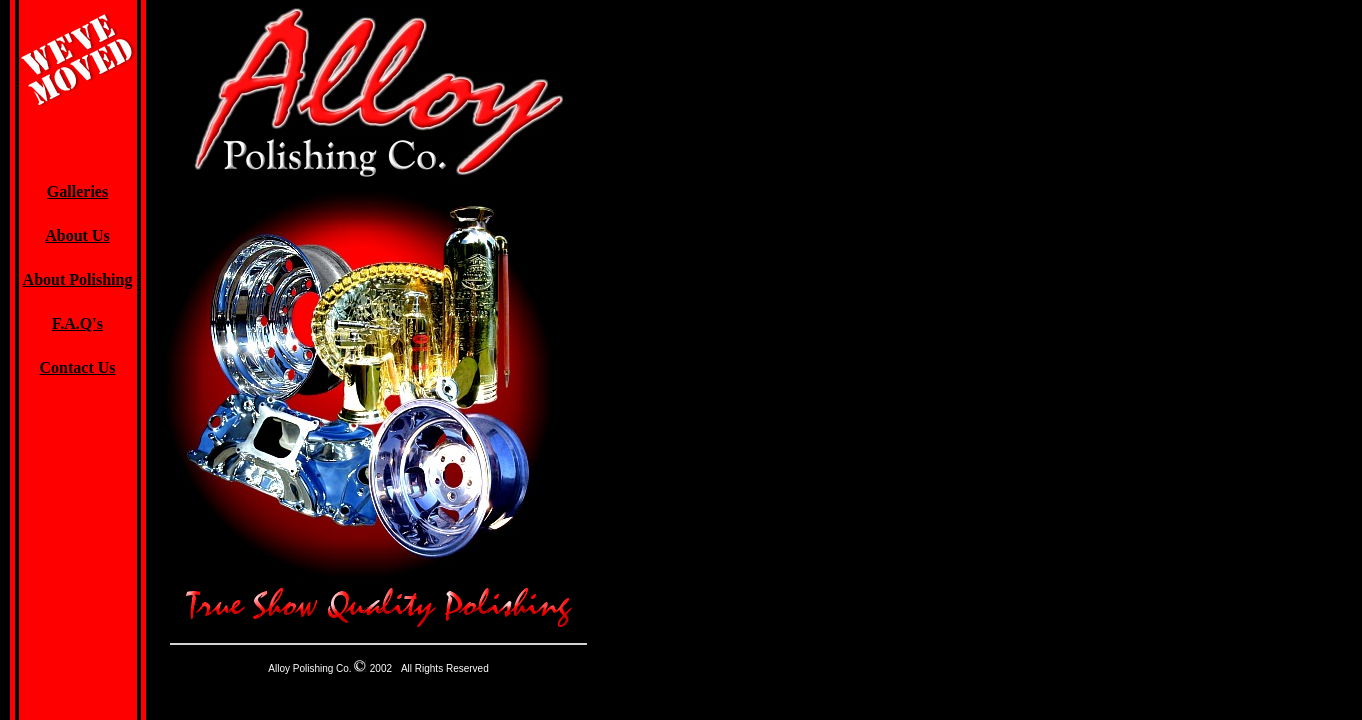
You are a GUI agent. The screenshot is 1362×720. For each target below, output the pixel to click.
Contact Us (78, 367)
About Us (77, 235)
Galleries (77, 191)
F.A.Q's (77, 323)
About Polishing (78, 279)
